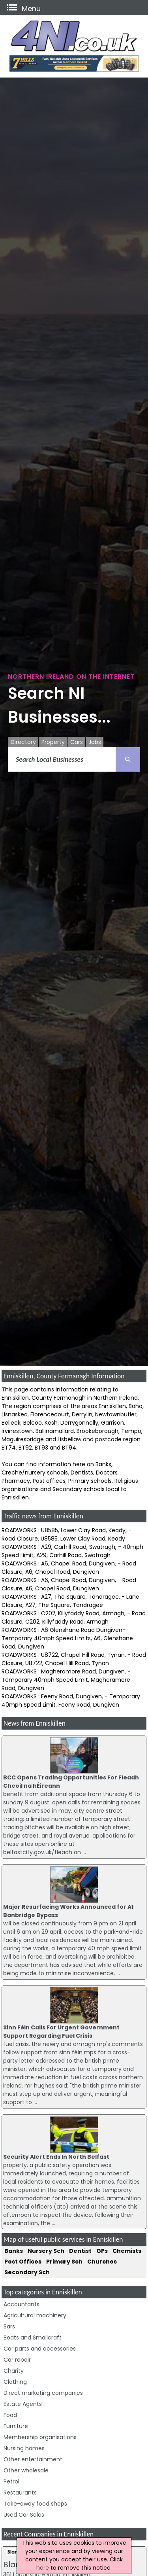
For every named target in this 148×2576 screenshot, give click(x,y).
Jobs (94, 742)
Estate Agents (23, 2404)
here (42, 2568)
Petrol (11, 2481)
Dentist (80, 2251)
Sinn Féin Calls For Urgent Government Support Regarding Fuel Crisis (61, 2031)
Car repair (17, 2360)
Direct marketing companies (43, 2393)
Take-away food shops (35, 2504)
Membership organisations (40, 2437)
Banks (13, 2251)
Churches (102, 2262)
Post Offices (22, 2262)
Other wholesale (26, 2470)
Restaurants (20, 2493)
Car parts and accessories (40, 2349)
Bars (9, 2326)
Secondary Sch (27, 2272)
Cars (76, 742)
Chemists (126, 2251)
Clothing (15, 2382)
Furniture (16, 2426)
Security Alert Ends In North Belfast (56, 2157)
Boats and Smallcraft (33, 2337)
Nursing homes (24, 2448)
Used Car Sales (24, 2515)
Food (10, 2415)
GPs (102, 2251)
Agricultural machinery (35, 2315)
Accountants (21, 2304)
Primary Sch (64, 2262)
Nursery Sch (46, 2251)
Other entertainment (33, 2459)
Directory (23, 742)
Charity (14, 2371)
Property (53, 742)
